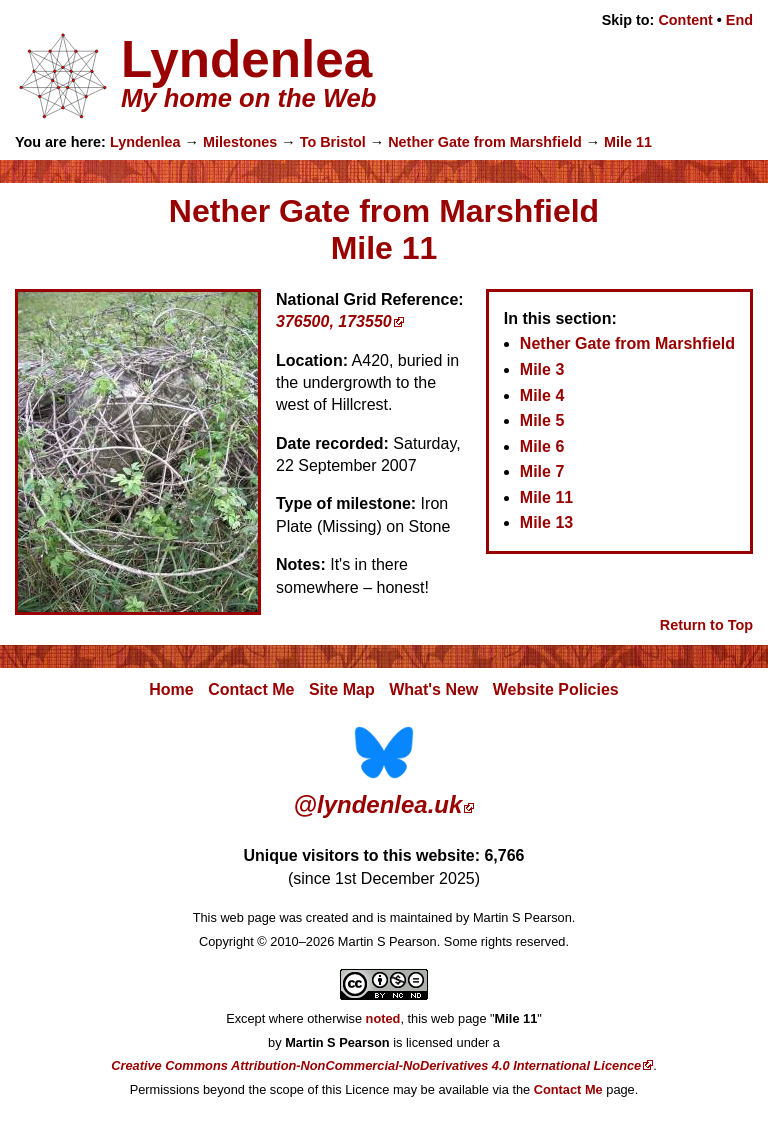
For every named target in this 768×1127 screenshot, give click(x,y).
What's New (433, 689)
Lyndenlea (145, 142)
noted (383, 1018)
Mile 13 (546, 522)
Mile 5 (542, 420)
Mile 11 (628, 142)
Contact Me (251, 689)
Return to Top (706, 625)
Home (171, 689)
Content (685, 20)
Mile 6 (542, 446)
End (739, 20)
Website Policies (556, 689)
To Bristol (333, 142)
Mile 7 (542, 471)
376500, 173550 (334, 321)
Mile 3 (542, 369)
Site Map (342, 689)
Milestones (240, 142)
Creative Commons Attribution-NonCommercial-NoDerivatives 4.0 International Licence (376, 1065)
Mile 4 (542, 395)
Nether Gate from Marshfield (485, 142)
